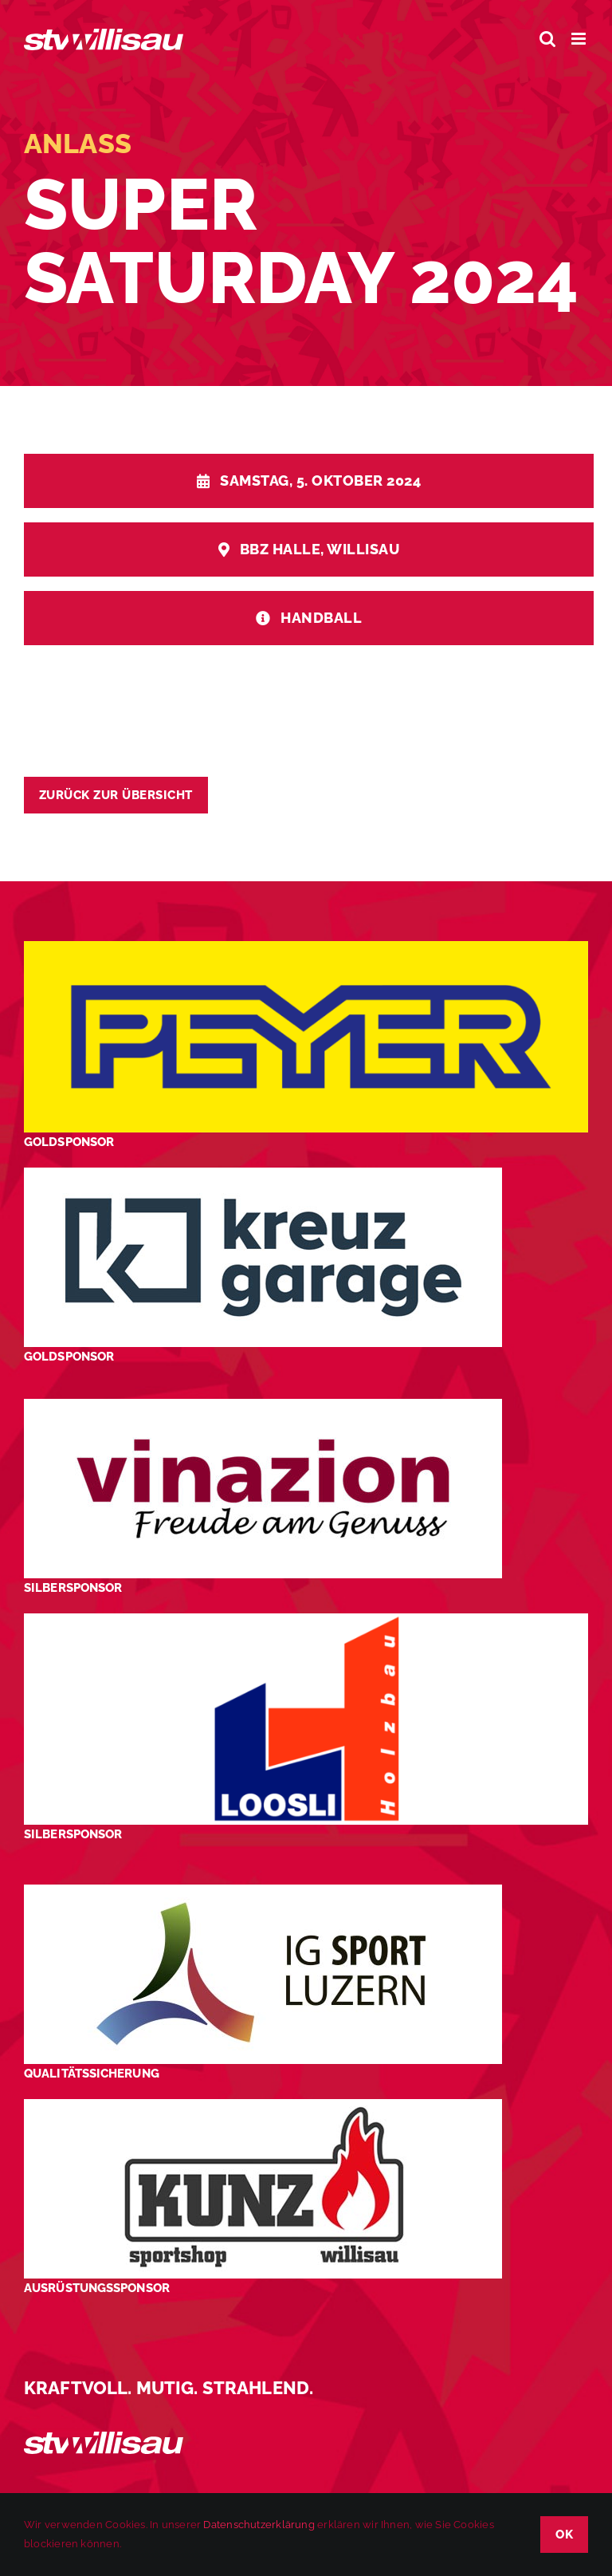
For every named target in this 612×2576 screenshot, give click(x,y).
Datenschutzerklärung (258, 2525)
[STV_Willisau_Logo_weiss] (103, 2437)
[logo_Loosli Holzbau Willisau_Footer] (306, 1619)
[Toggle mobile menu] (579, 38)
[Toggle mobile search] (547, 38)
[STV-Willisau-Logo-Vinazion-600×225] (263, 1404)
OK (564, 2534)
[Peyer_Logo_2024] (306, 947)
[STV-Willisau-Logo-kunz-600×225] (263, 2105)
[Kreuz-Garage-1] (263, 1173)
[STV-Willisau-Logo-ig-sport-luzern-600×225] (263, 1890)
